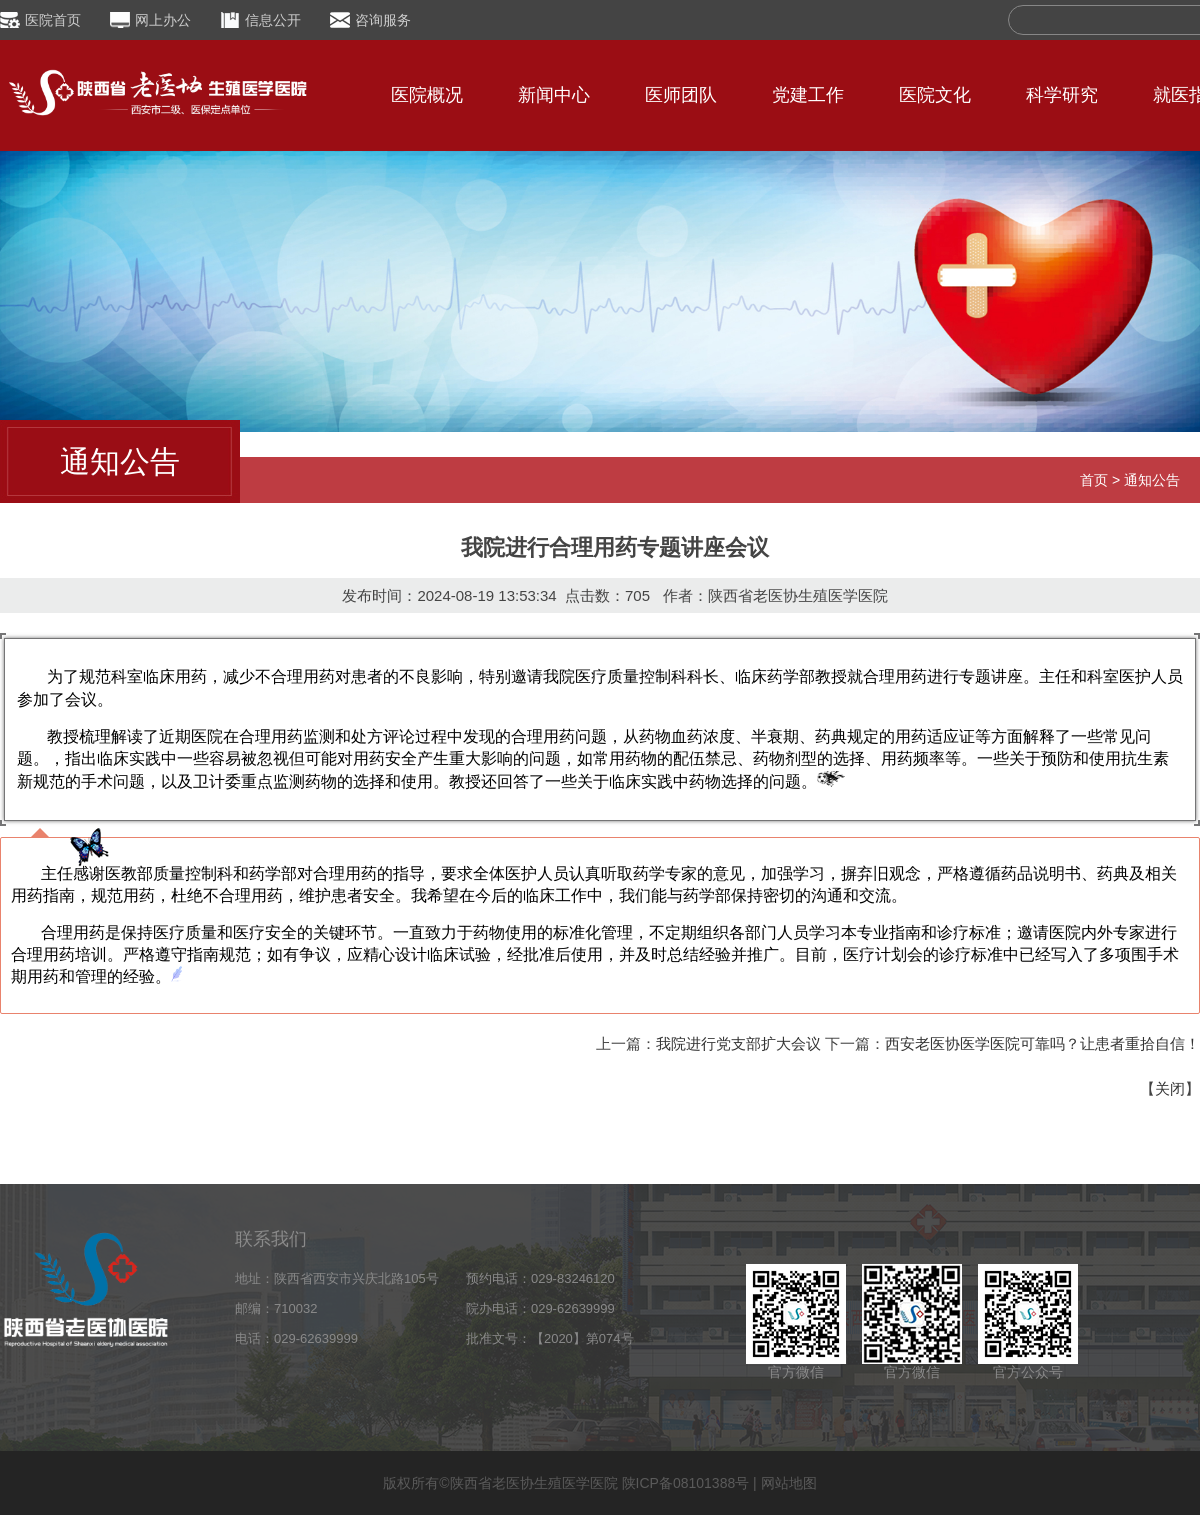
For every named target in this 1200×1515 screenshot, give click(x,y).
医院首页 (53, 20)
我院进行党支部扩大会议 (738, 1043)
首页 (1094, 480)
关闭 (1170, 1088)
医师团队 (681, 95)
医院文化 (935, 95)
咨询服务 (383, 20)
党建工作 (808, 95)
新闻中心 (554, 95)
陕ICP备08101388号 (686, 1483)
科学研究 (1062, 95)
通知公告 (1152, 480)
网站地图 (789, 1483)
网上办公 (163, 20)
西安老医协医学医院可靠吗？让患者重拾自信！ (1042, 1043)
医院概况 (427, 95)
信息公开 (273, 20)
